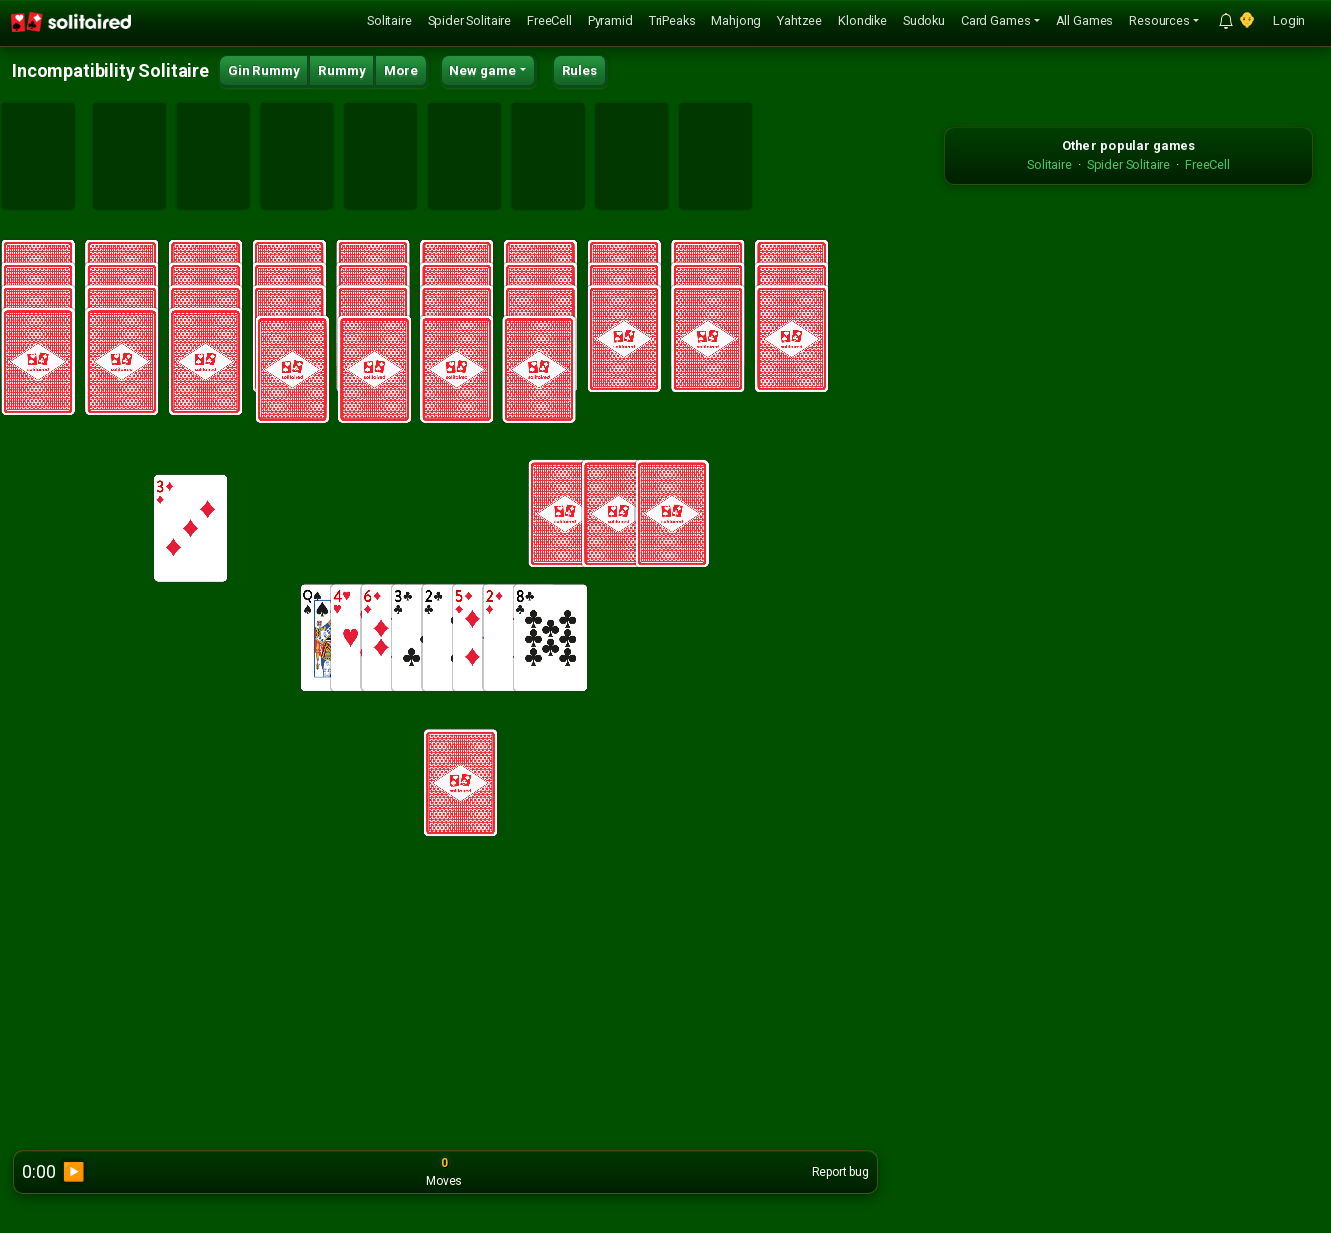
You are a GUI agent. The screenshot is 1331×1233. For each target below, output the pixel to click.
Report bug (840, 1172)
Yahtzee (799, 20)
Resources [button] (1159, 20)
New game (482, 70)
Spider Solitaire (469, 20)
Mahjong (736, 20)
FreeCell (549, 20)
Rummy (341, 70)
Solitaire (389, 20)
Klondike (862, 20)
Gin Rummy (264, 70)
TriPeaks (672, 20)
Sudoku (924, 20)
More (400, 70)
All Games (1085, 20)
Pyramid (610, 20)
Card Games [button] (995, 20)
